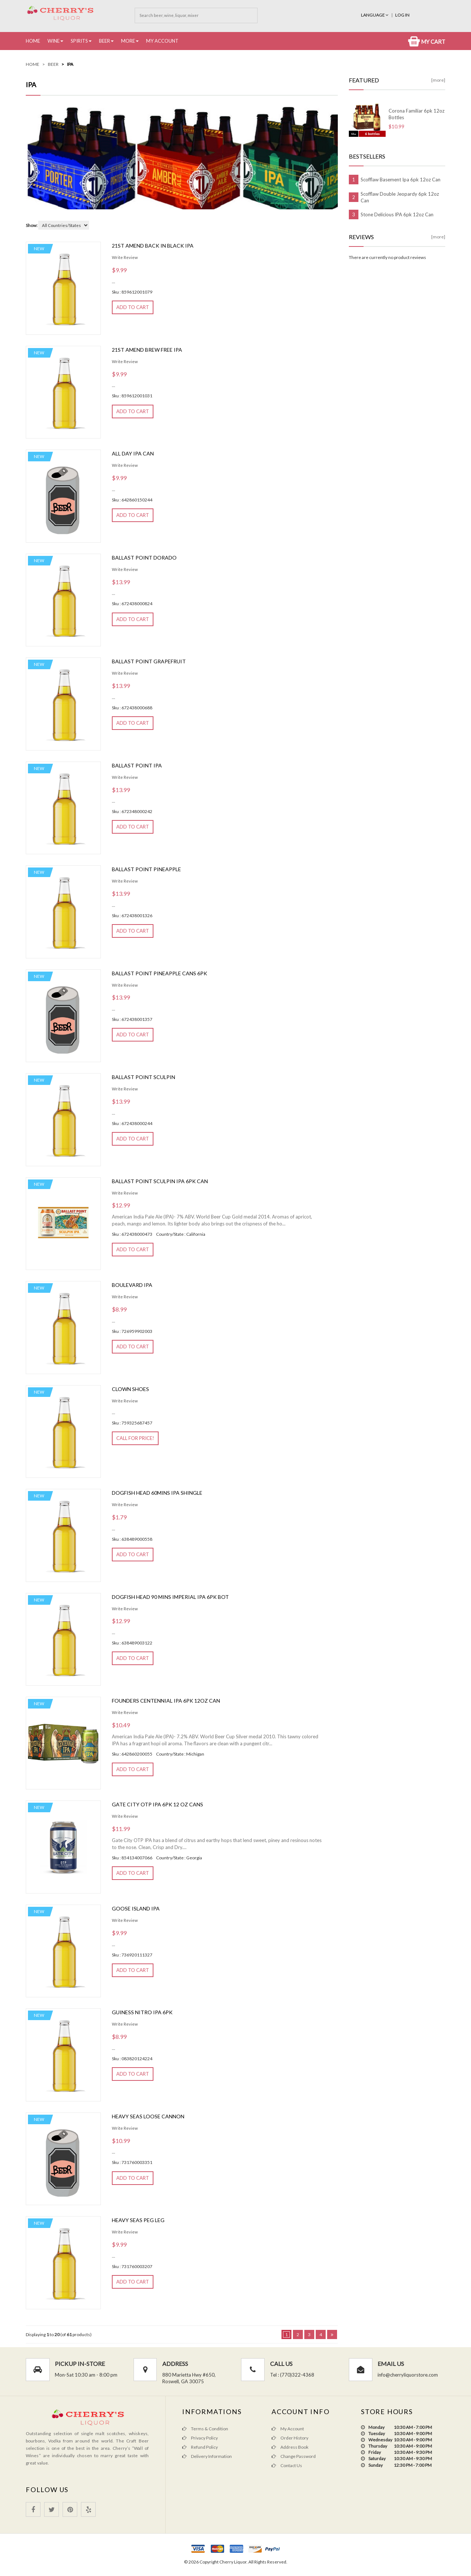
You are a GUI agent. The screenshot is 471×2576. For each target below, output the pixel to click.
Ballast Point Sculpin (143, 1077)
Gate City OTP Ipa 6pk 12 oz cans (157, 1804)
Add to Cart (132, 307)
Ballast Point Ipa (137, 765)
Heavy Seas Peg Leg (138, 2220)
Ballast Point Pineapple (146, 869)
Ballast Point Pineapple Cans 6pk (159, 973)
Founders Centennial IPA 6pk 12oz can (166, 1700)
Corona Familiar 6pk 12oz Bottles (417, 114)
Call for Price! (135, 1438)
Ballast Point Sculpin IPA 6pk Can (160, 1181)
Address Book (290, 2447)
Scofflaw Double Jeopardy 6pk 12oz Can (400, 197)
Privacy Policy (200, 2438)
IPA (70, 64)
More (128, 41)
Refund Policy (200, 2447)
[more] (438, 80)
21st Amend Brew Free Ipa (147, 350)
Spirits (79, 41)
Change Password (294, 2456)
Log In (402, 15)
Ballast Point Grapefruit (149, 661)
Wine (53, 41)
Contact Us (287, 2465)
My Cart (426, 41)
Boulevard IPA (132, 1285)
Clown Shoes (130, 1389)
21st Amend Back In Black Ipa (153, 245)
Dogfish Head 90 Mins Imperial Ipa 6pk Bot (170, 1597)
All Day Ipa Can (133, 453)
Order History (290, 2438)
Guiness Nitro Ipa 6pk (142, 2012)
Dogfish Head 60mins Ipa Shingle (157, 1493)
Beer (104, 41)
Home (33, 41)
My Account (162, 41)
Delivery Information (207, 2456)
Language (375, 15)
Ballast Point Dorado (144, 557)
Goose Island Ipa (136, 1908)
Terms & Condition (205, 2428)
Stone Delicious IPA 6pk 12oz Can (397, 214)
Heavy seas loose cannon (148, 2116)
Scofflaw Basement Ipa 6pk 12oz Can (400, 179)
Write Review (125, 257)
